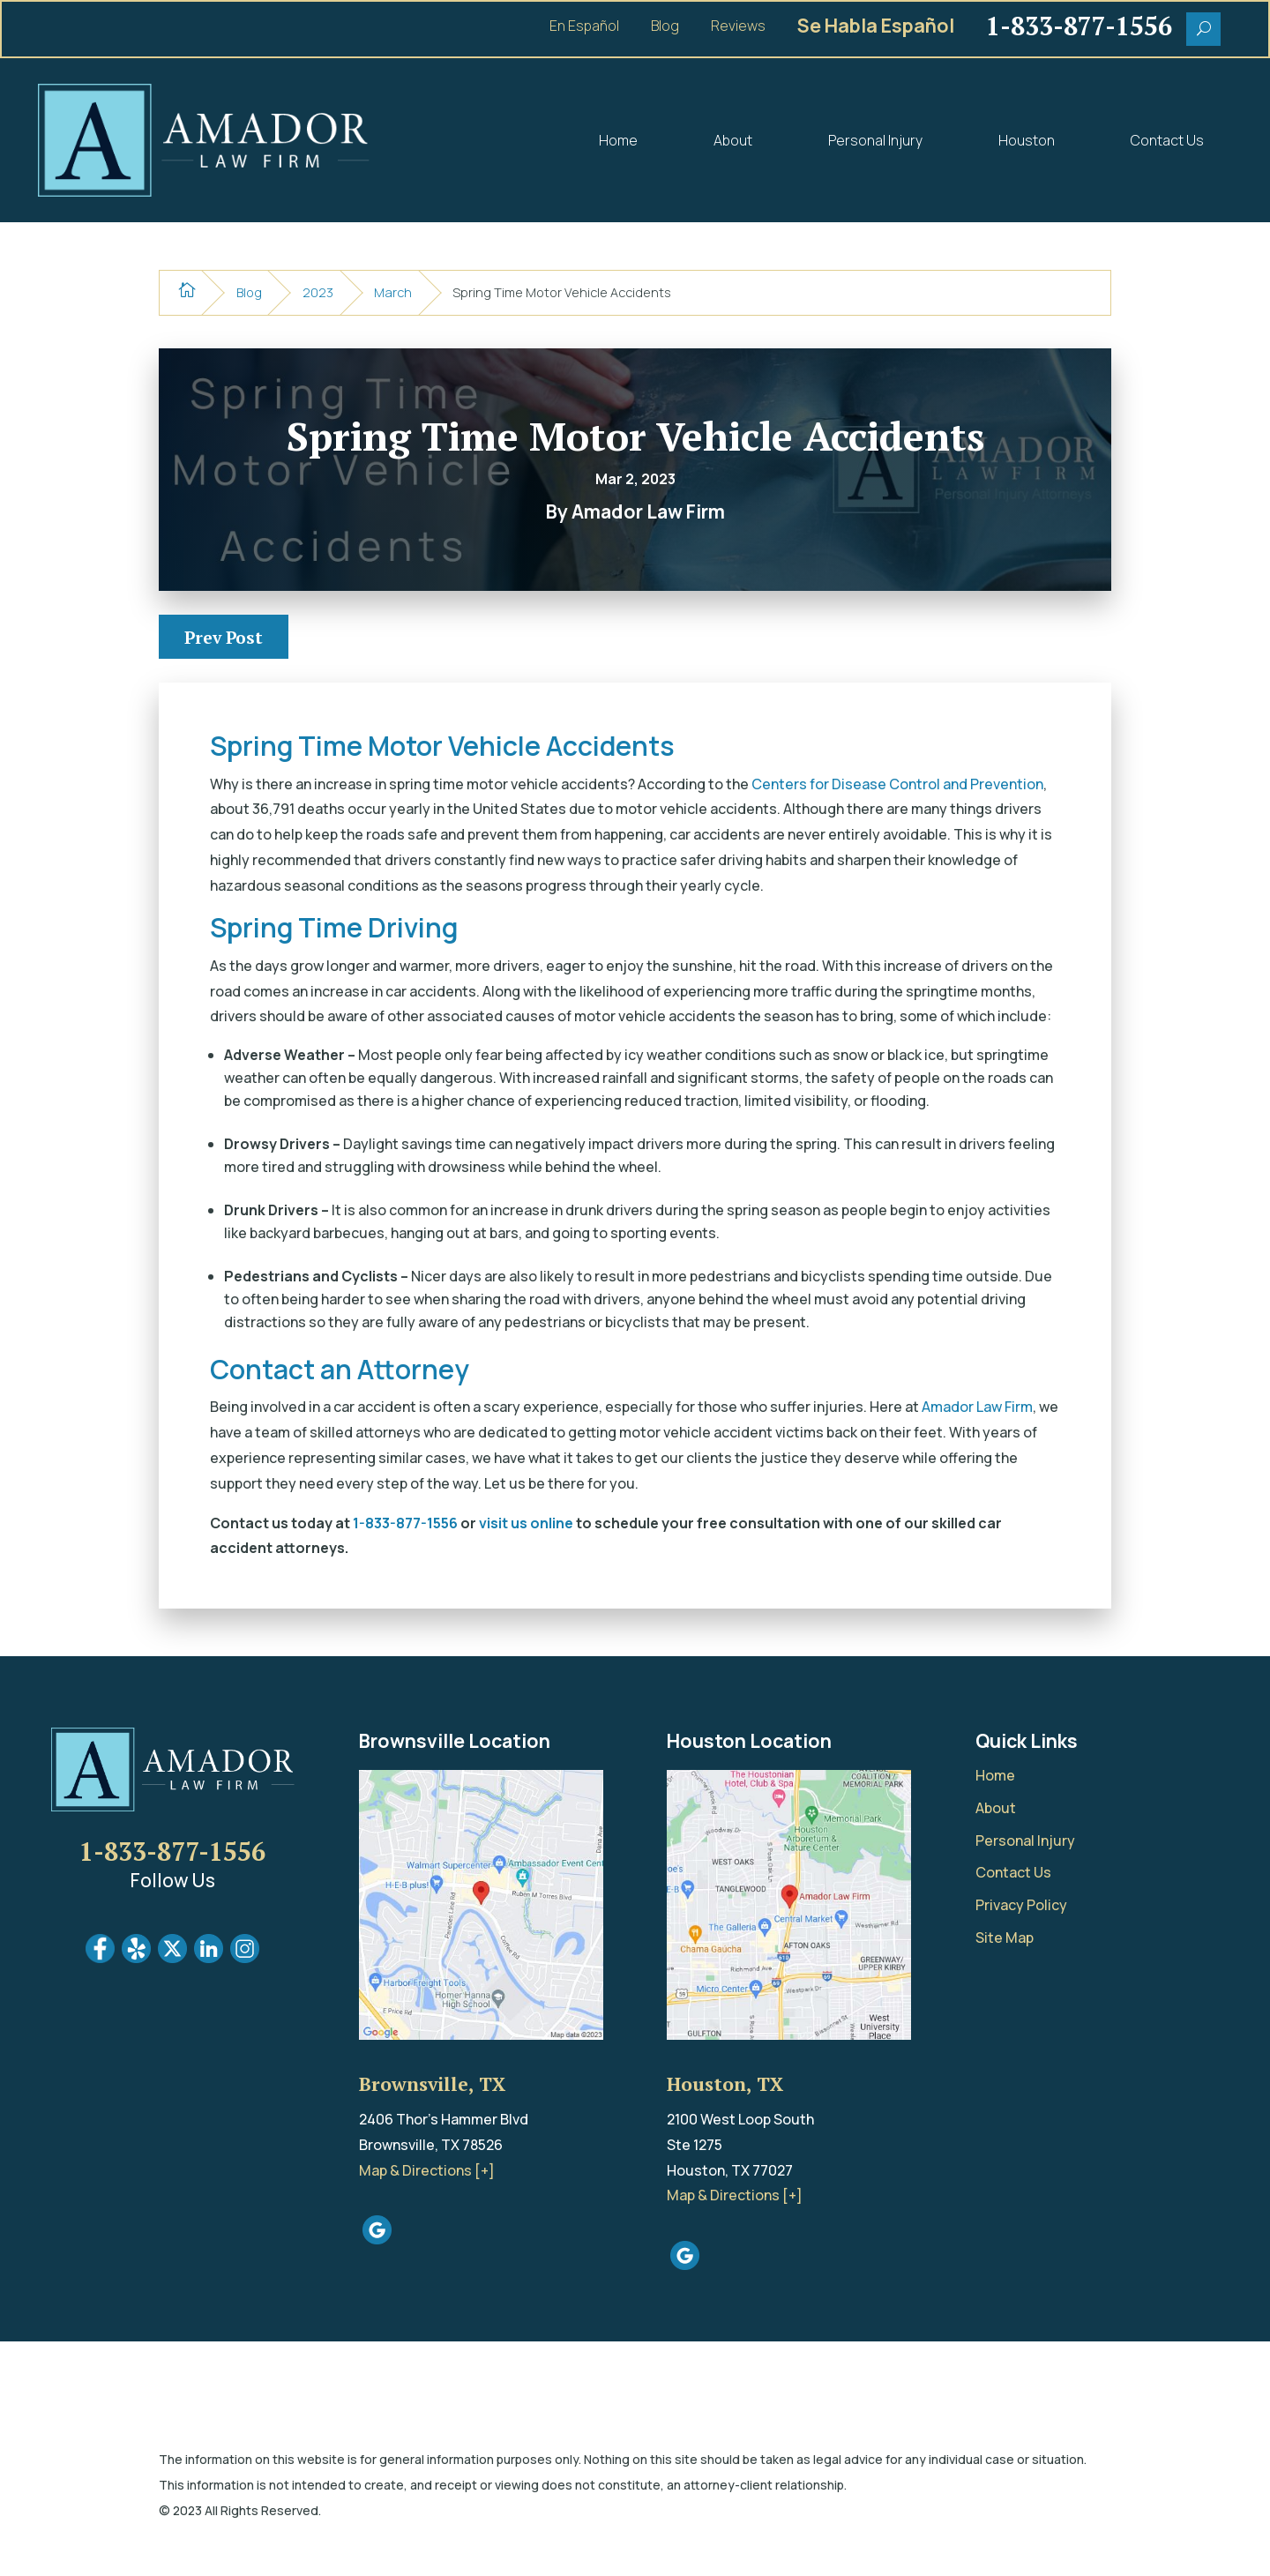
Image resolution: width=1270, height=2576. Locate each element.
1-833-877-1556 (405, 1523)
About (732, 140)
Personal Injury (875, 140)
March (393, 292)
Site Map (1004, 1937)
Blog (665, 27)
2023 (318, 292)
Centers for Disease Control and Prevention (897, 784)
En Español (584, 27)
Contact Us (1167, 140)
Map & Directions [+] (427, 2170)
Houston (1026, 140)
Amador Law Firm (977, 1406)
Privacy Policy (1021, 1905)
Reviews (738, 27)
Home (618, 140)
